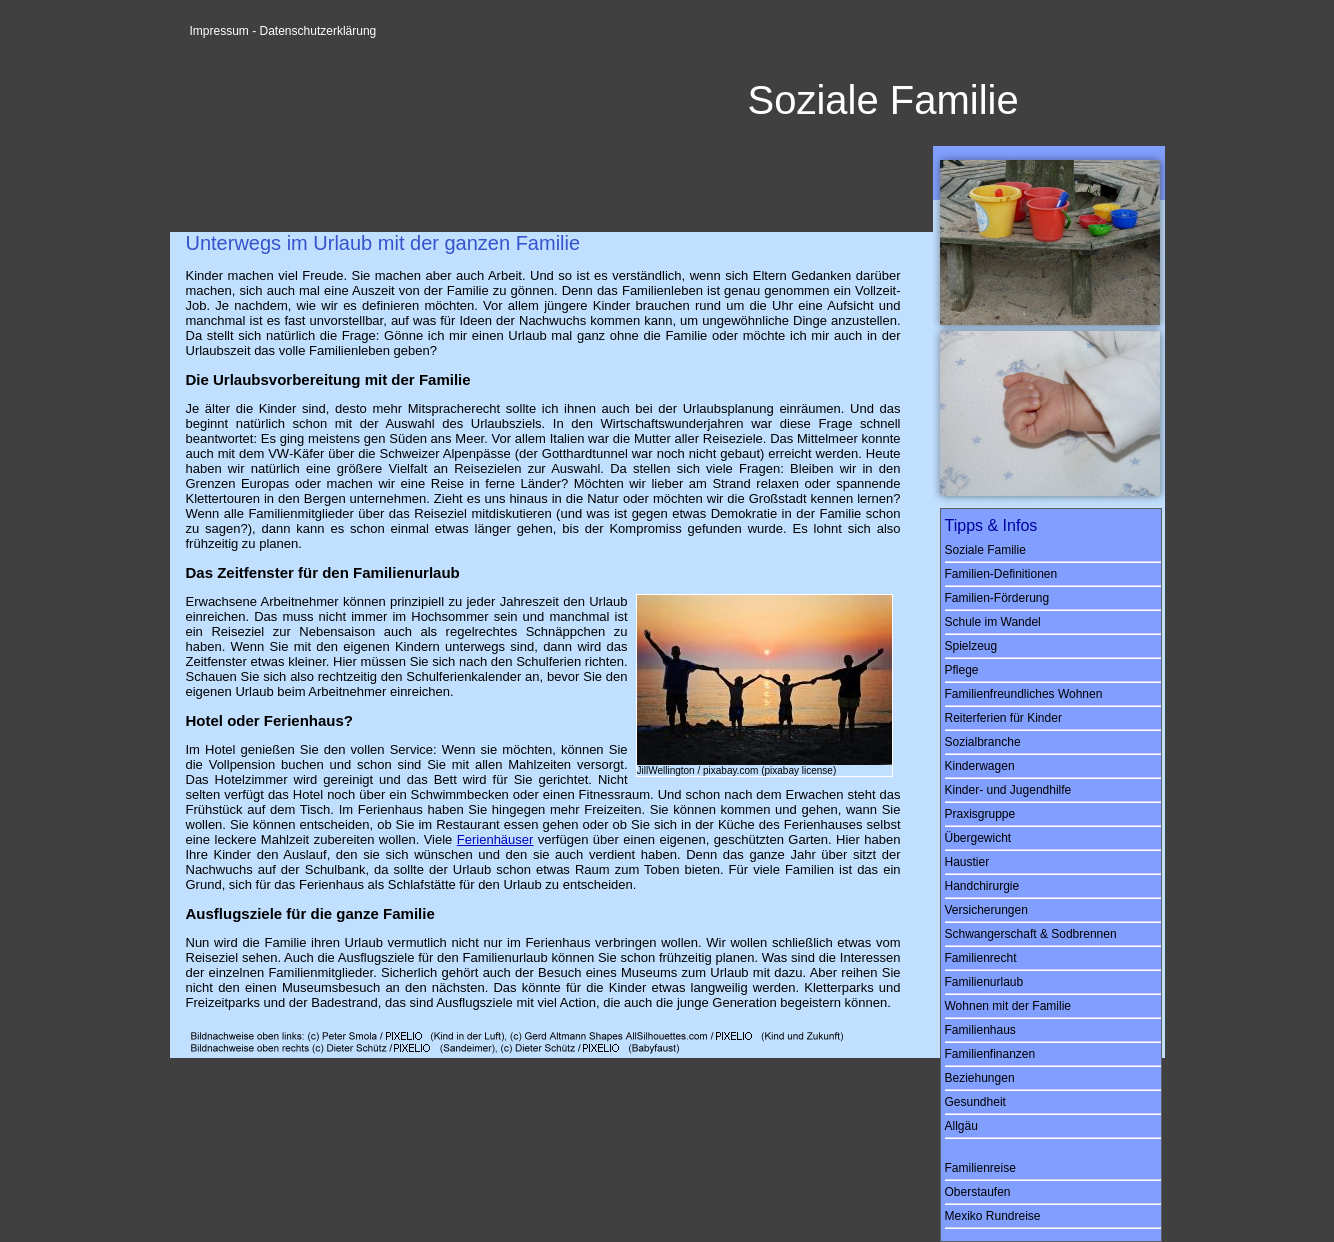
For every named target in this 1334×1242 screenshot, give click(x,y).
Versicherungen (986, 910)
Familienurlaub (984, 982)
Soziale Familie (985, 550)
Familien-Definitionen (1001, 574)
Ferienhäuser (495, 839)
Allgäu (961, 1126)
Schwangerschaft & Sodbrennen (1031, 934)
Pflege (962, 670)
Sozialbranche (983, 742)
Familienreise (980, 1168)
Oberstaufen (978, 1192)
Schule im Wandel (993, 622)
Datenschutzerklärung (318, 31)
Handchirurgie (982, 886)
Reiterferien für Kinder (1003, 718)
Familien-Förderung (997, 598)
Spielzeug (971, 646)
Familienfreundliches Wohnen (1024, 694)
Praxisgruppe (980, 814)
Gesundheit (975, 1102)
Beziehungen (980, 1078)
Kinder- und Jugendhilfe (1008, 790)
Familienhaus (980, 1030)
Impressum (219, 31)
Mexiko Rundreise (993, 1216)
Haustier (967, 862)
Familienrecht (981, 958)
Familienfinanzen (990, 1054)
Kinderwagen (980, 766)
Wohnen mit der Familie (1008, 1006)
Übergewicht (978, 838)
